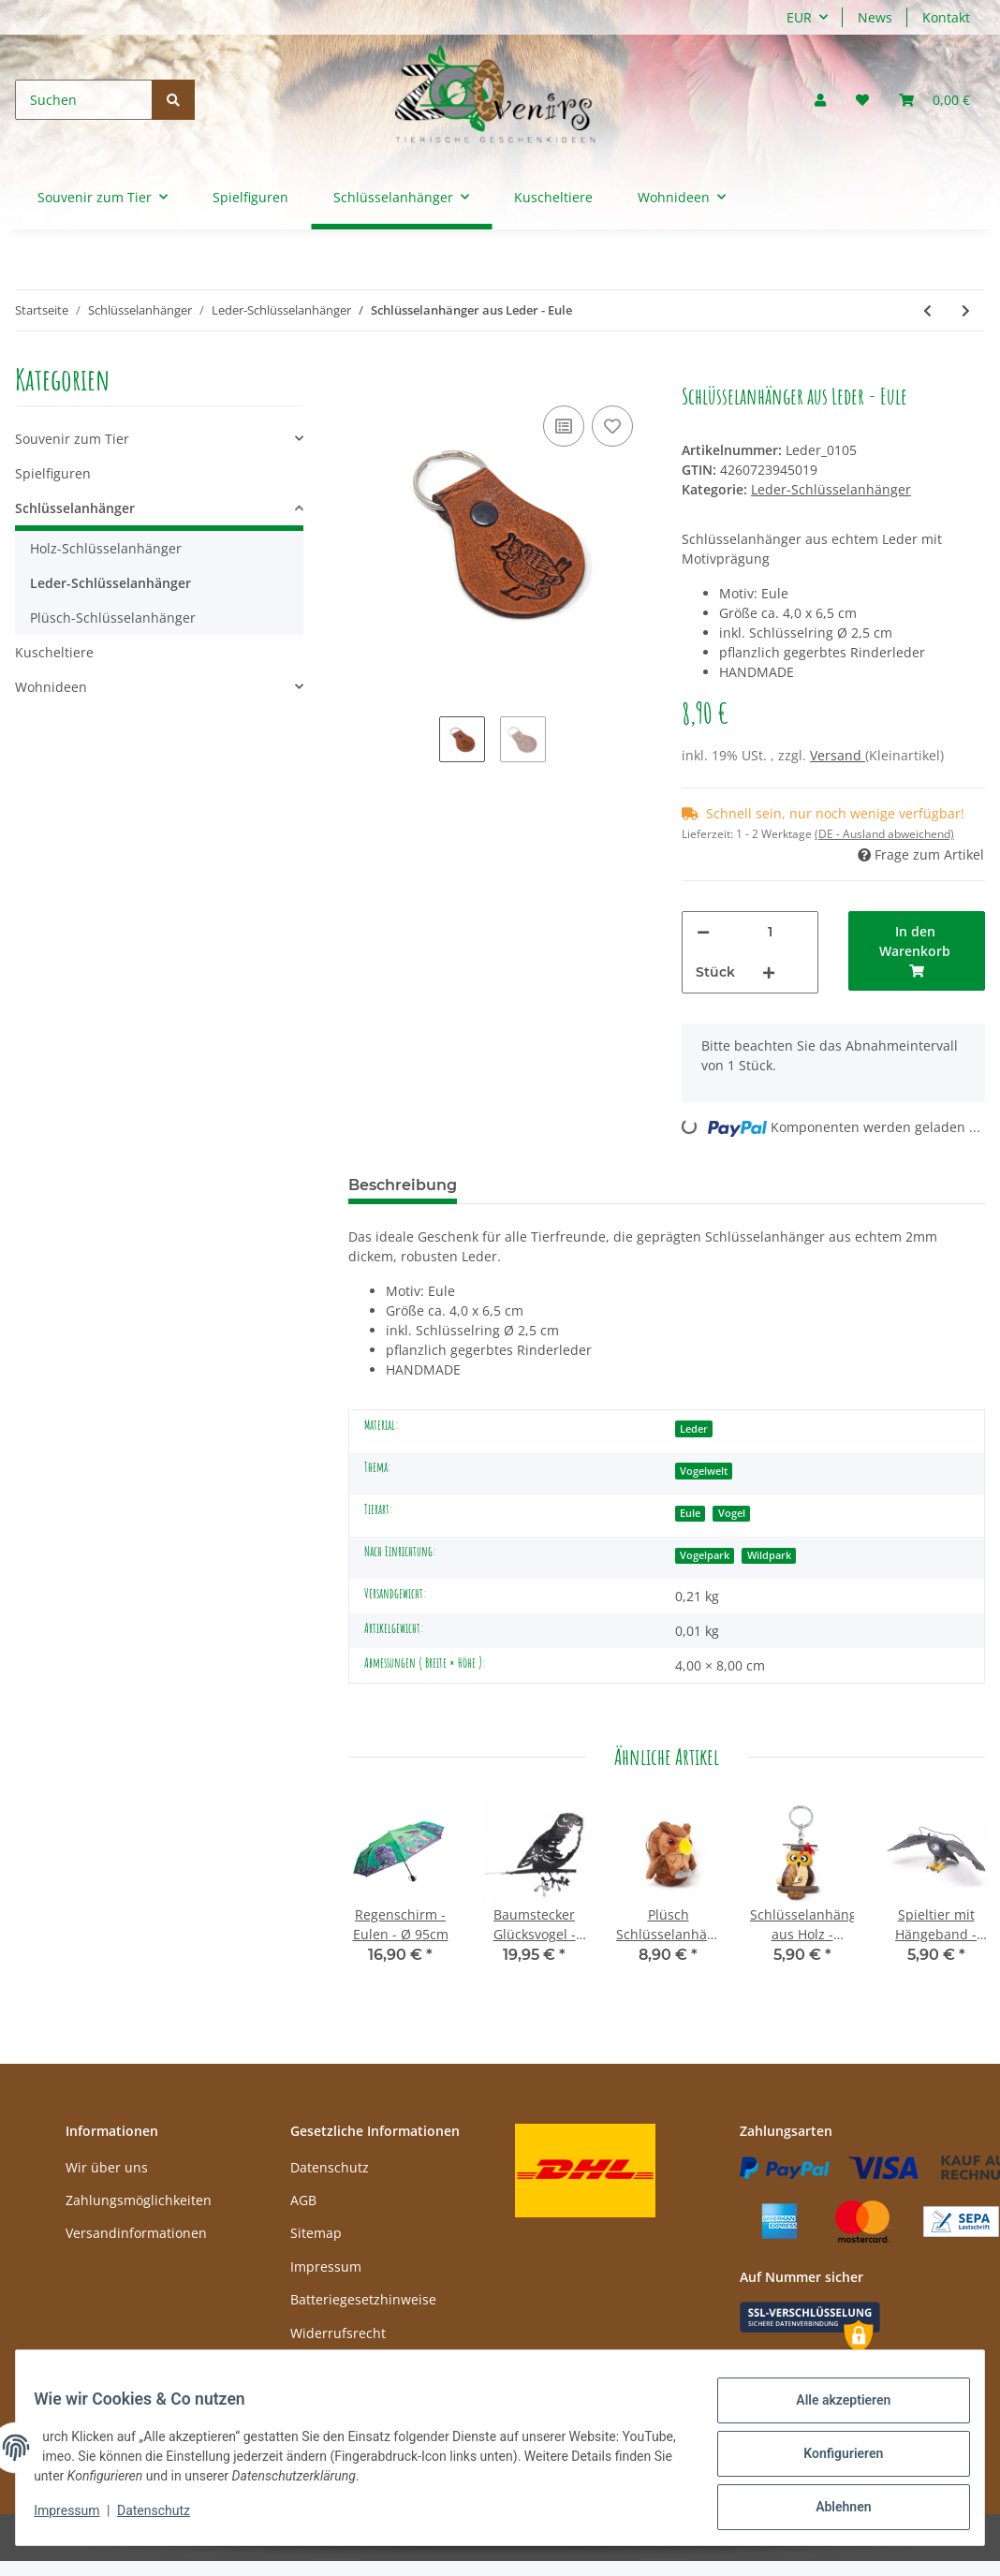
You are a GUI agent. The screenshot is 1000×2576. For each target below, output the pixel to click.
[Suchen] (84, 100)
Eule (690, 1513)
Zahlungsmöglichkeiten (139, 2200)
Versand (837, 755)
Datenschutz (329, 2167)
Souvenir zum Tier (72, 439)
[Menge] (770, 932)
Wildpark (769, 1555)
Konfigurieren (831, 2460)
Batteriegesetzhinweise (363, 2299)
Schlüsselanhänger (75, 508)
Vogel (731, 1513)
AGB (303, 2200)
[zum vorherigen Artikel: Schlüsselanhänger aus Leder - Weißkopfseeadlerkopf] (927, 310)
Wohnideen (51, 687)
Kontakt (946, 17)
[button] (820, 99)
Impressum (325, 2266)
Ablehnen (831, 2509)
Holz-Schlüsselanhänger (106, 548)
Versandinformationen (136, 2233)
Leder (694, 1428)
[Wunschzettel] (862, 99)
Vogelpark (704, 1555)
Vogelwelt (704, 1471)
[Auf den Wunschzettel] (612, 426)
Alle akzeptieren (831, 2412)
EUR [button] (799, 17)
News (875, 17)
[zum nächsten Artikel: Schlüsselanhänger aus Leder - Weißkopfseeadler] (966, 310)
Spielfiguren (53, 473)
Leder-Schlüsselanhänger (831, 489)
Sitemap (316, 2233)
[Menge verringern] (703, 932)
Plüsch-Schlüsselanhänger (113, 617)
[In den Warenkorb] (363, 372)
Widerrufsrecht (338, 2333)
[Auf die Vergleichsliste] (563, 426)
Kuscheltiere (54, 652)
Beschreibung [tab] (402, 1185)
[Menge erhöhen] (768, 972)
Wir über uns (107, 2167)
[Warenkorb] (934, 99)
